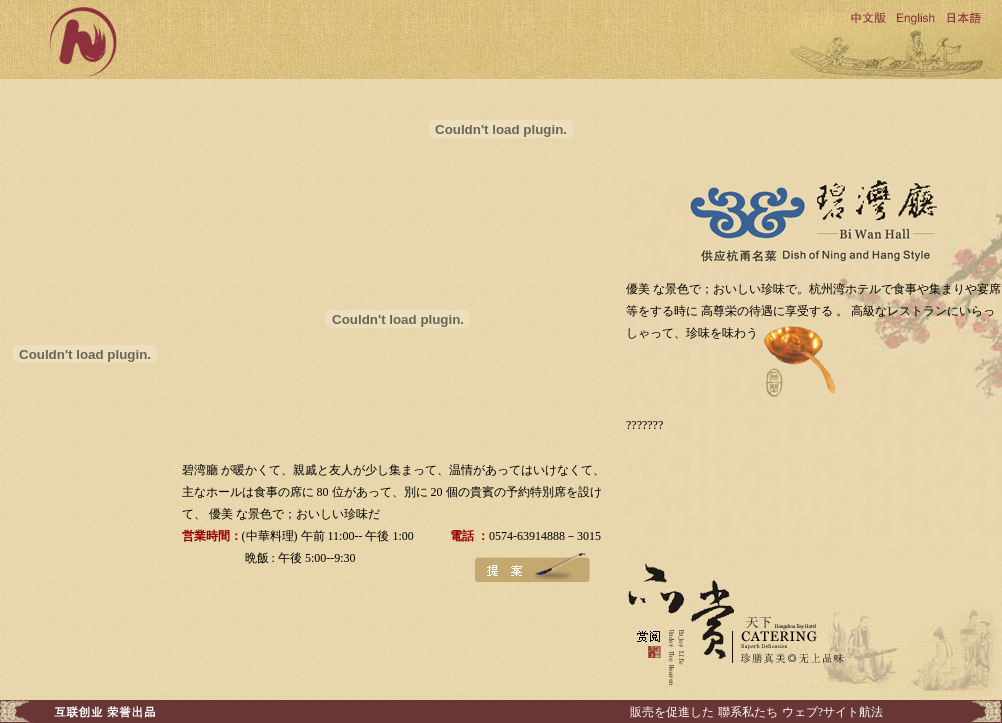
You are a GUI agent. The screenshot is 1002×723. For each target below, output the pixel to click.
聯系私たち (748, 712)
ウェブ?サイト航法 (832, 712)
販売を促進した (672, 712)
